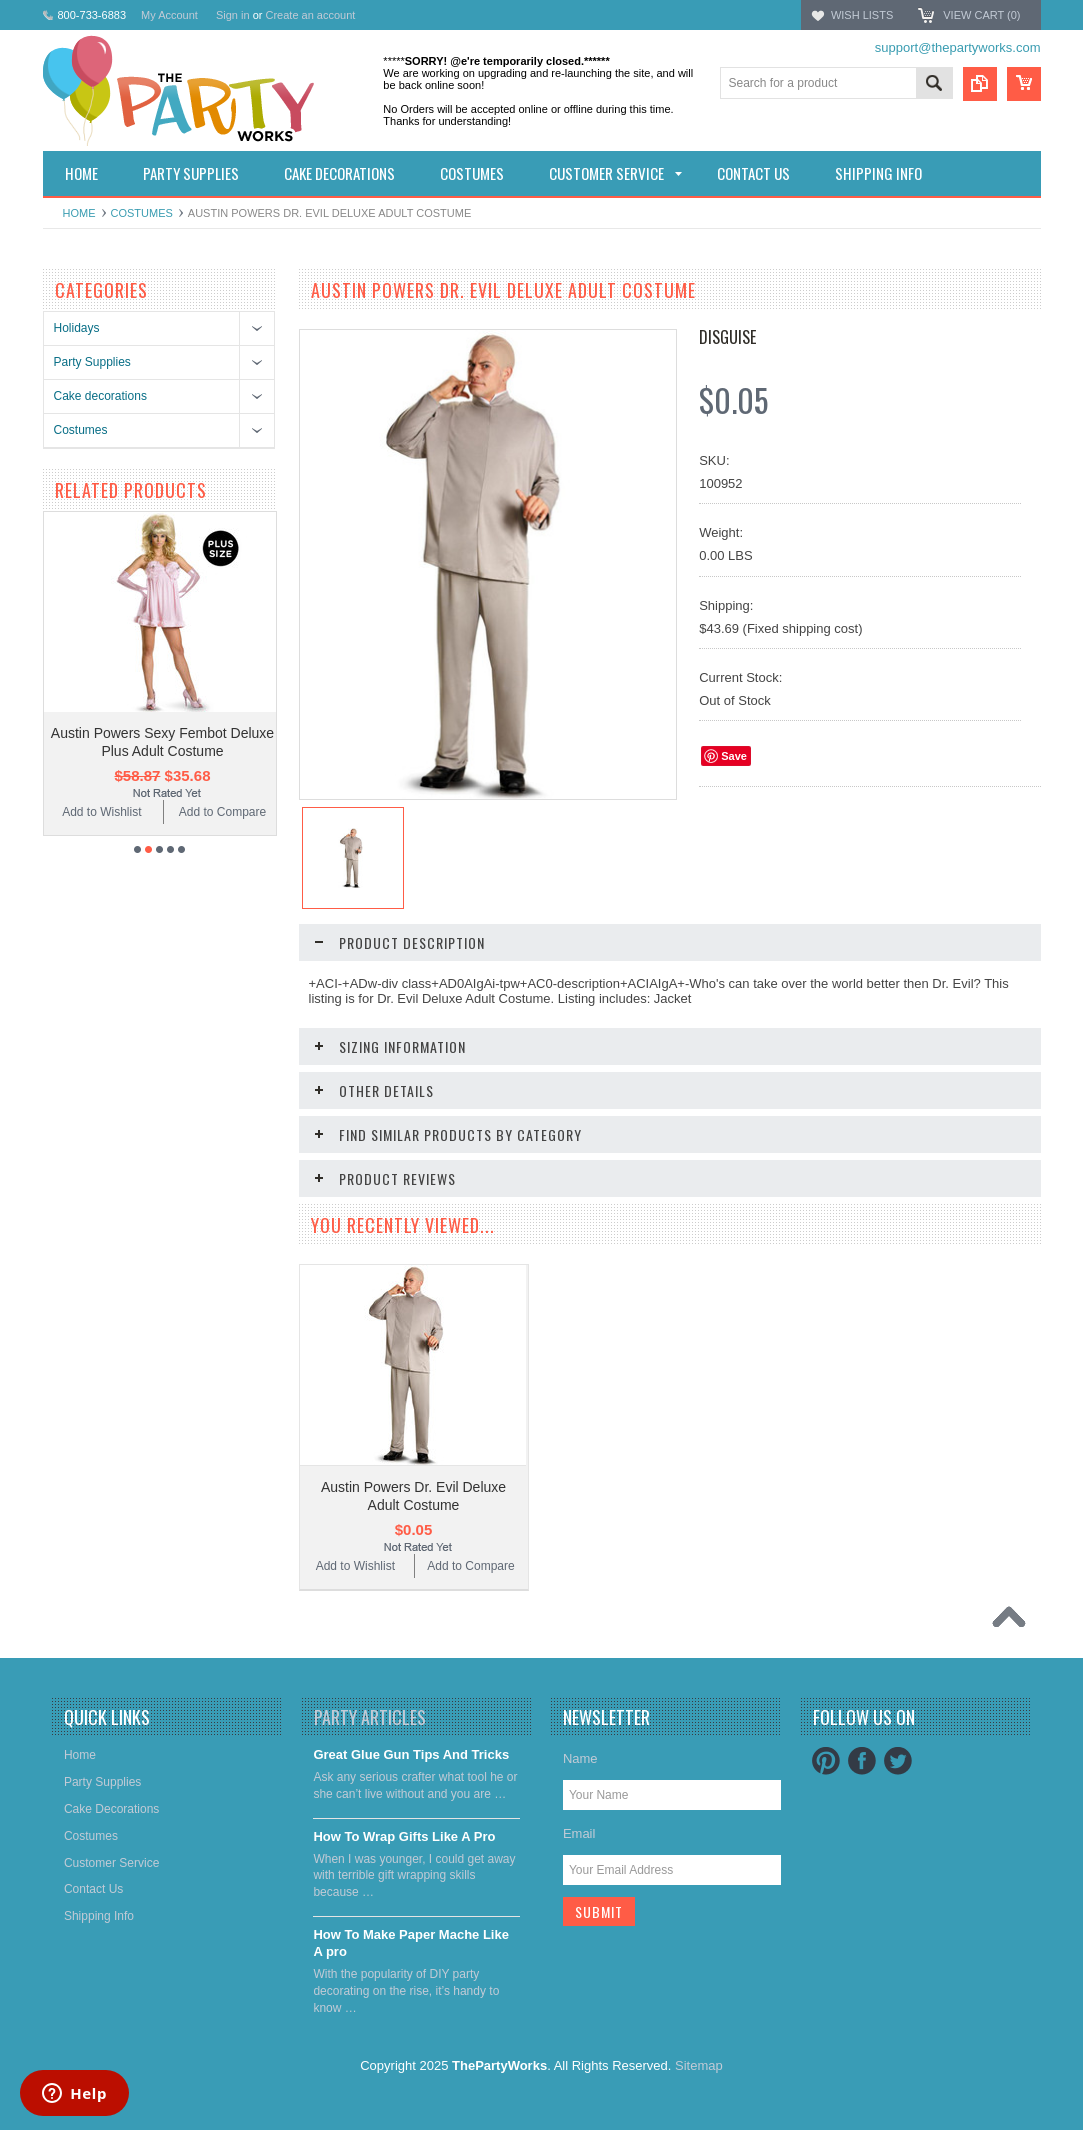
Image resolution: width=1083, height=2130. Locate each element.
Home (79, 213)
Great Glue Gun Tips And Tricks (411, 1754)
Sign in (233, 15)
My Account (169, 15)
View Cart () (981, 15)
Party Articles (370, 1717)
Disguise (727, 337)
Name (580, 1758)
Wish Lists (862, 15)
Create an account (310, 15)
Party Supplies (92, 362)
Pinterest (826, 1761)
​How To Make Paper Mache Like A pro (411, 1943)
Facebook (862, 1761)
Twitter (898, 1761)
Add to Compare (222, 812)
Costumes (142, 213)
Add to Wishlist (101, 812)
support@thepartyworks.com (958, 47)
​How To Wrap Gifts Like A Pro (404, 1836)
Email (579, 1833)
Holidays (77, 328)
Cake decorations (100, 396)
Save (734, 756)
